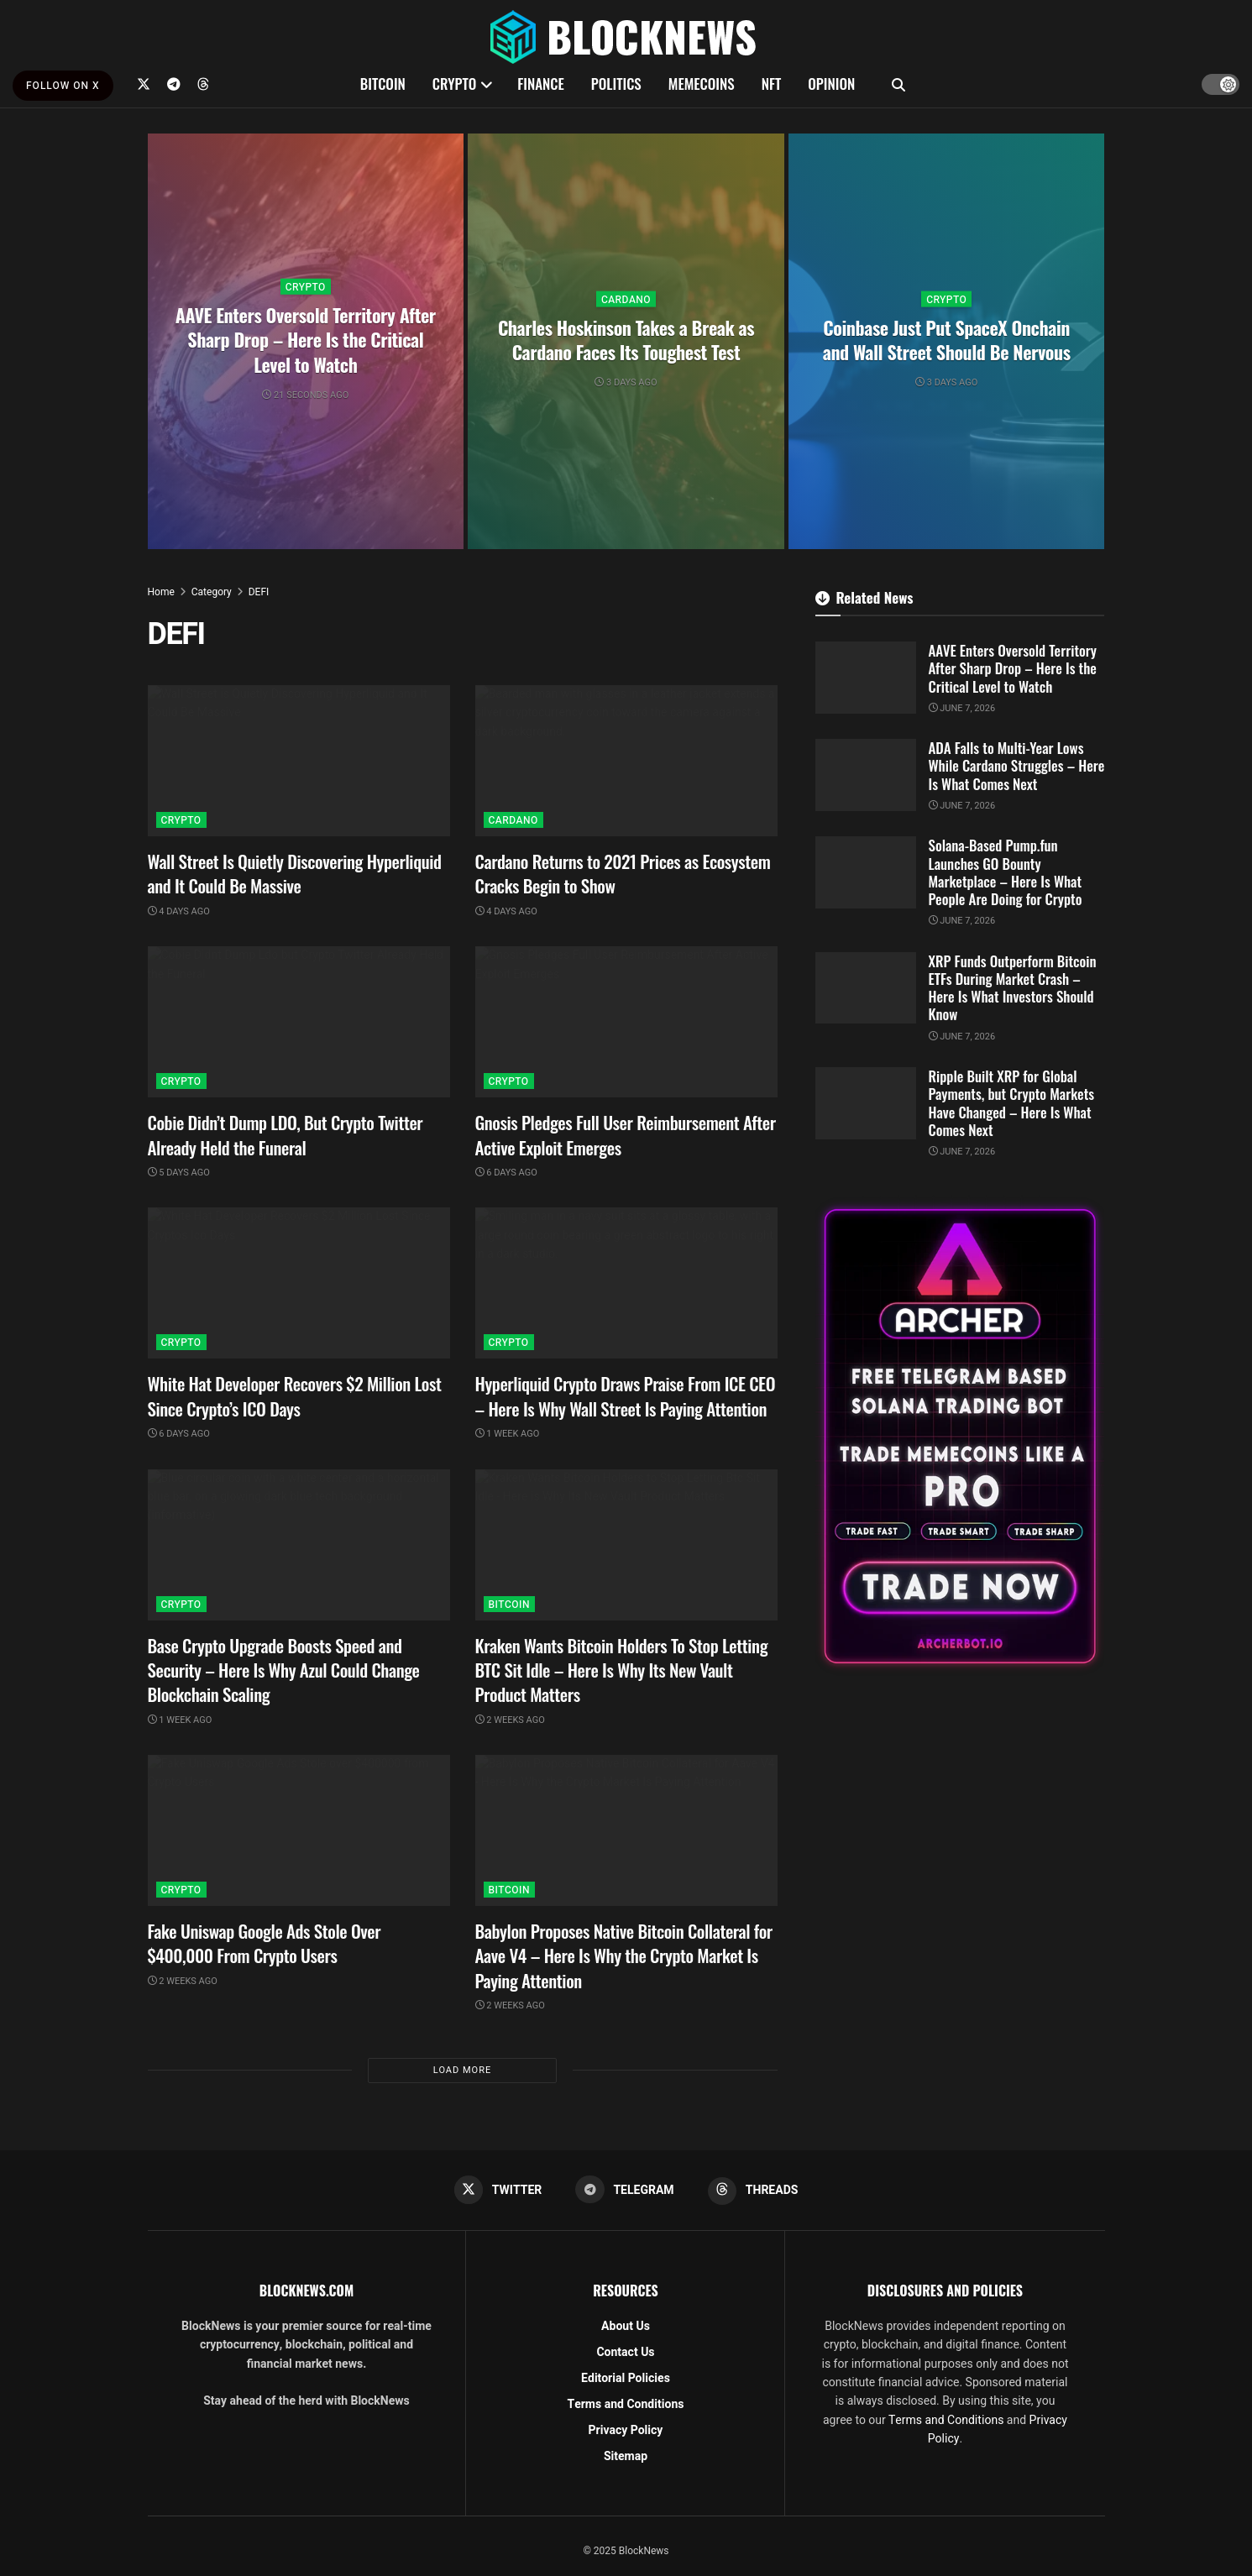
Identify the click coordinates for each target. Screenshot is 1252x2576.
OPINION (831, 83)
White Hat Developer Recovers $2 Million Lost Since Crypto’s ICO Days (295, 1395)
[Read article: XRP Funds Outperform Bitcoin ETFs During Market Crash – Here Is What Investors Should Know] (865, 988)
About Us (625, 2327)
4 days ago (179, 911)
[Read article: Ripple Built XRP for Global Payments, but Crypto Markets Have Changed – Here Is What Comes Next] (865, 1103)
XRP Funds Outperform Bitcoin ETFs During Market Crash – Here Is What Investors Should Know (1013, 987)
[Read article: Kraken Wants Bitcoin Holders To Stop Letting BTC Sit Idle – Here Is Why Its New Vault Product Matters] (626, 1544)
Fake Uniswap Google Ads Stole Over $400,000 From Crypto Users (264, 1943)
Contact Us (625, 2353)
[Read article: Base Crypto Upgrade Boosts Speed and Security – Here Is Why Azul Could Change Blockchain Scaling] (299, 1544)
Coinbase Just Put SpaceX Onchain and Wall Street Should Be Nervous (947, 339)
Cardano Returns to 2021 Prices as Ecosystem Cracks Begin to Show (623, 873)
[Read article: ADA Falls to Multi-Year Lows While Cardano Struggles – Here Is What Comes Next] (865, 775)
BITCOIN (383, 83)
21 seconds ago (305, 394)
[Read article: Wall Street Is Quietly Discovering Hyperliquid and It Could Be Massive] (299, 760)
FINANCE (540, 83)
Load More (462, 2070)
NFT (772, 83)
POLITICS (616, 83)
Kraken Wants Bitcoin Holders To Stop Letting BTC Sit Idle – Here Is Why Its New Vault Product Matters (621, 1670)
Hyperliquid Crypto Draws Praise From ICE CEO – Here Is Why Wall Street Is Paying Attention (625, 1395)
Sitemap (625, 2457)
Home (161, 591)
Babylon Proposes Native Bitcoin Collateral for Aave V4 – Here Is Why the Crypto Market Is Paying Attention (624, 1955)
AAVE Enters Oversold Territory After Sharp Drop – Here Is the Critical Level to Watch (305, 339)
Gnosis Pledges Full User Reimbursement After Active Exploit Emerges (625, 1134)
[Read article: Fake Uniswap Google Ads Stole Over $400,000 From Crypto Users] (299, 1830)
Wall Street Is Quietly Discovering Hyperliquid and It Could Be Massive (295, 873)
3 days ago (626, 381)
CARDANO (626, 298)
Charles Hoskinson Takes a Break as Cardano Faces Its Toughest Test (626, 339)
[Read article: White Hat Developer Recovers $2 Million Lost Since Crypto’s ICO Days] (299, 1283)
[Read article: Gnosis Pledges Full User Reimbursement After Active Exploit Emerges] (626, 1021)
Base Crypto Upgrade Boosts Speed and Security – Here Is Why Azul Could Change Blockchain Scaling (284, 1670)
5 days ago (179, 1172)
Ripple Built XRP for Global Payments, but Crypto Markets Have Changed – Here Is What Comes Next (1012, 1102)
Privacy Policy (626, 2431)
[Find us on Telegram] (174, 83)
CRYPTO (454, 83)
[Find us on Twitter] (143, 83)
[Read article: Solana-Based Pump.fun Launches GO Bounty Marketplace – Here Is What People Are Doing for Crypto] (865, 872)
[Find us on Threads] (203, 83)
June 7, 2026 (962, 708)
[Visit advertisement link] (960, 1436)
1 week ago (507, 1434)
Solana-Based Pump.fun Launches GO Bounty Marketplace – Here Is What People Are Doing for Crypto (1005, 872)
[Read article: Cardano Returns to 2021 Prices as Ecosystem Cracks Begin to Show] (626, 760)
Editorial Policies (625, 2379)
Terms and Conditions (626, 2405)
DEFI (259, 591)
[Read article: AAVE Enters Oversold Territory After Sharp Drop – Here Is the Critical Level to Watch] (865, 677)
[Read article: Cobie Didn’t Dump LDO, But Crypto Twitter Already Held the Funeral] (299, 1021)
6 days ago (506, 1172)
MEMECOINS (701, 83)
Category (211, 591)
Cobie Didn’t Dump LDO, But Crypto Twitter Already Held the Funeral (285, 1134)
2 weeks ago (510, 1720)
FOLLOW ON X (63, 85)
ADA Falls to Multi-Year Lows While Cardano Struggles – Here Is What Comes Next (1017, 765)
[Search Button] (898, 83)
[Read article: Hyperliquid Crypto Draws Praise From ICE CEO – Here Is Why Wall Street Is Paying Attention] (626, 1283)
